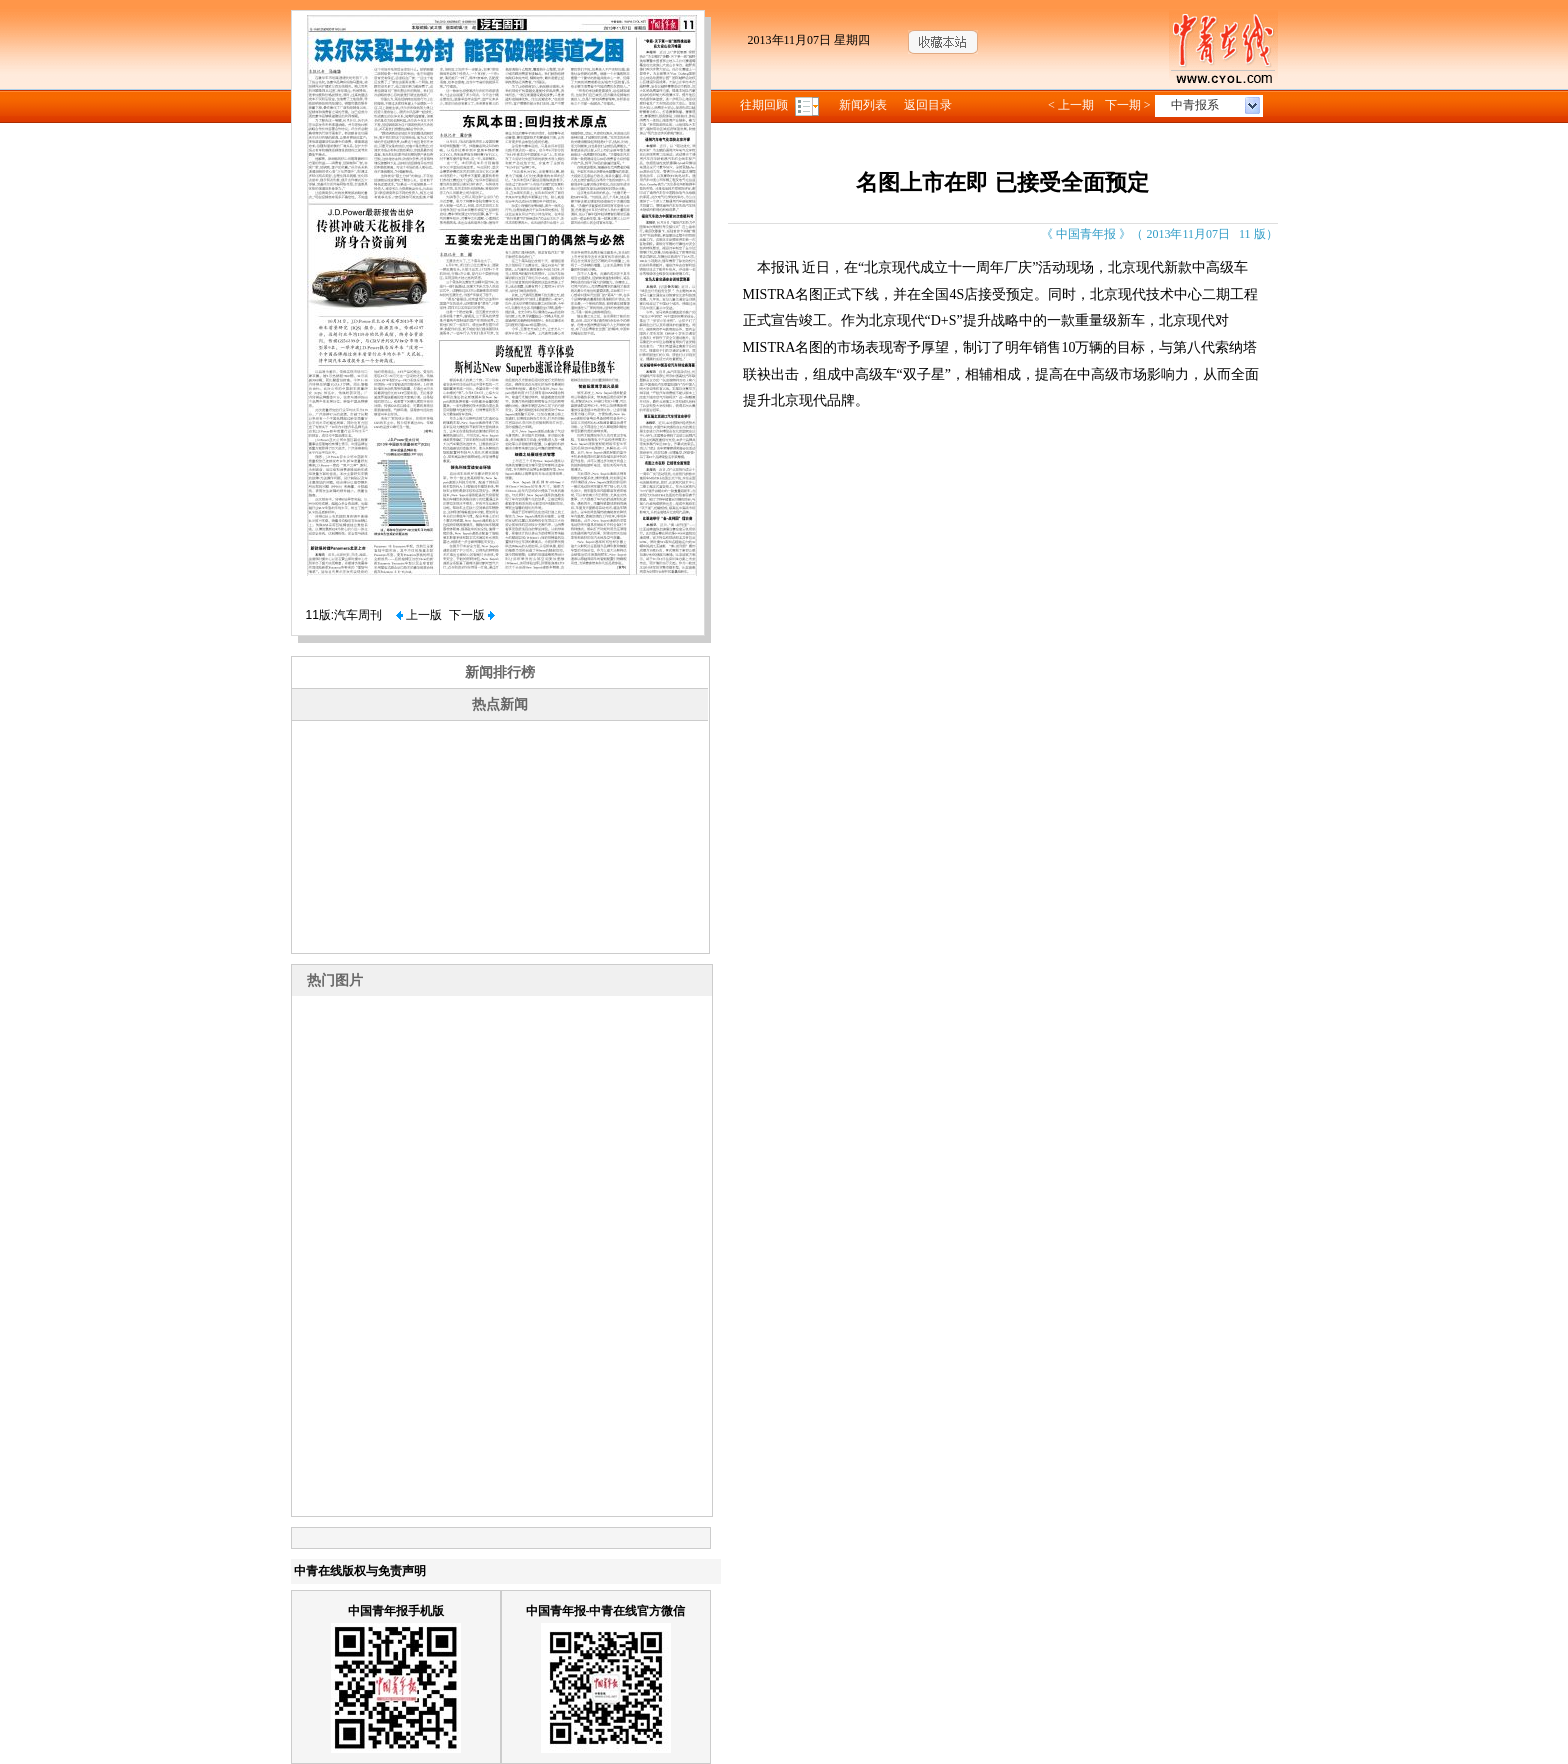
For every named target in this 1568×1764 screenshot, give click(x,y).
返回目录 (928, 105)
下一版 (472, 615)
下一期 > (1128, 105)
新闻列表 (863, 105)
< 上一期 (1071, 105)
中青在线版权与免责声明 (360, 1571)
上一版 (419, 615)
